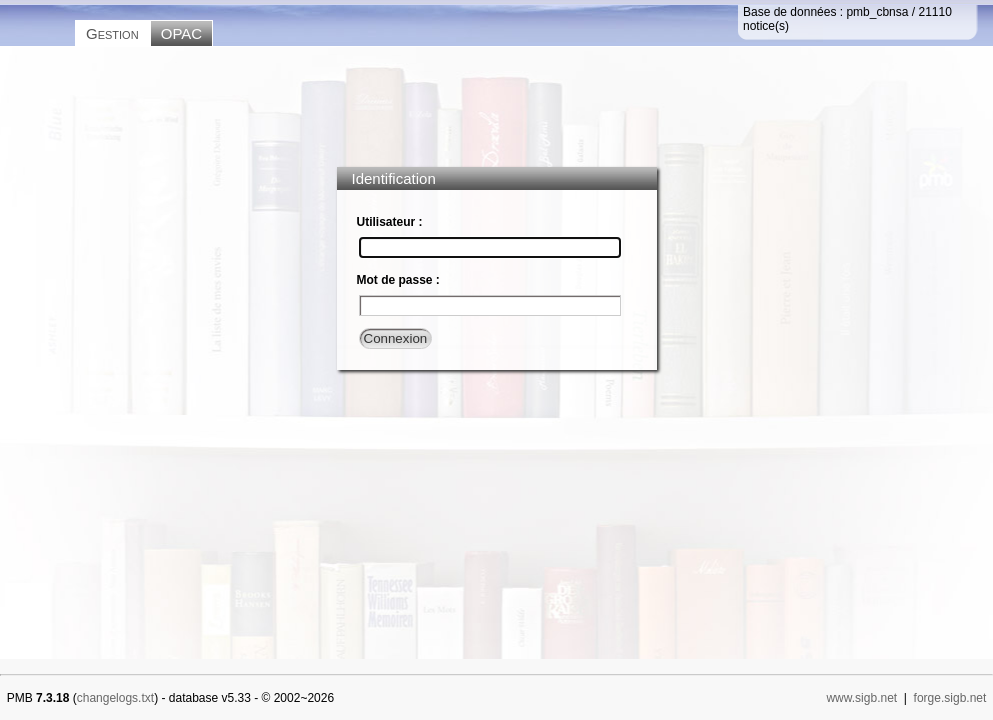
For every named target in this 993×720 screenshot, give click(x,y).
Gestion (112, 33)
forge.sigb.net (950, 698)
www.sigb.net (861, 698)
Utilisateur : (390, 222)
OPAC (181, 33)
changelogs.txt (115, 698)
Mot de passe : (398, 280)
